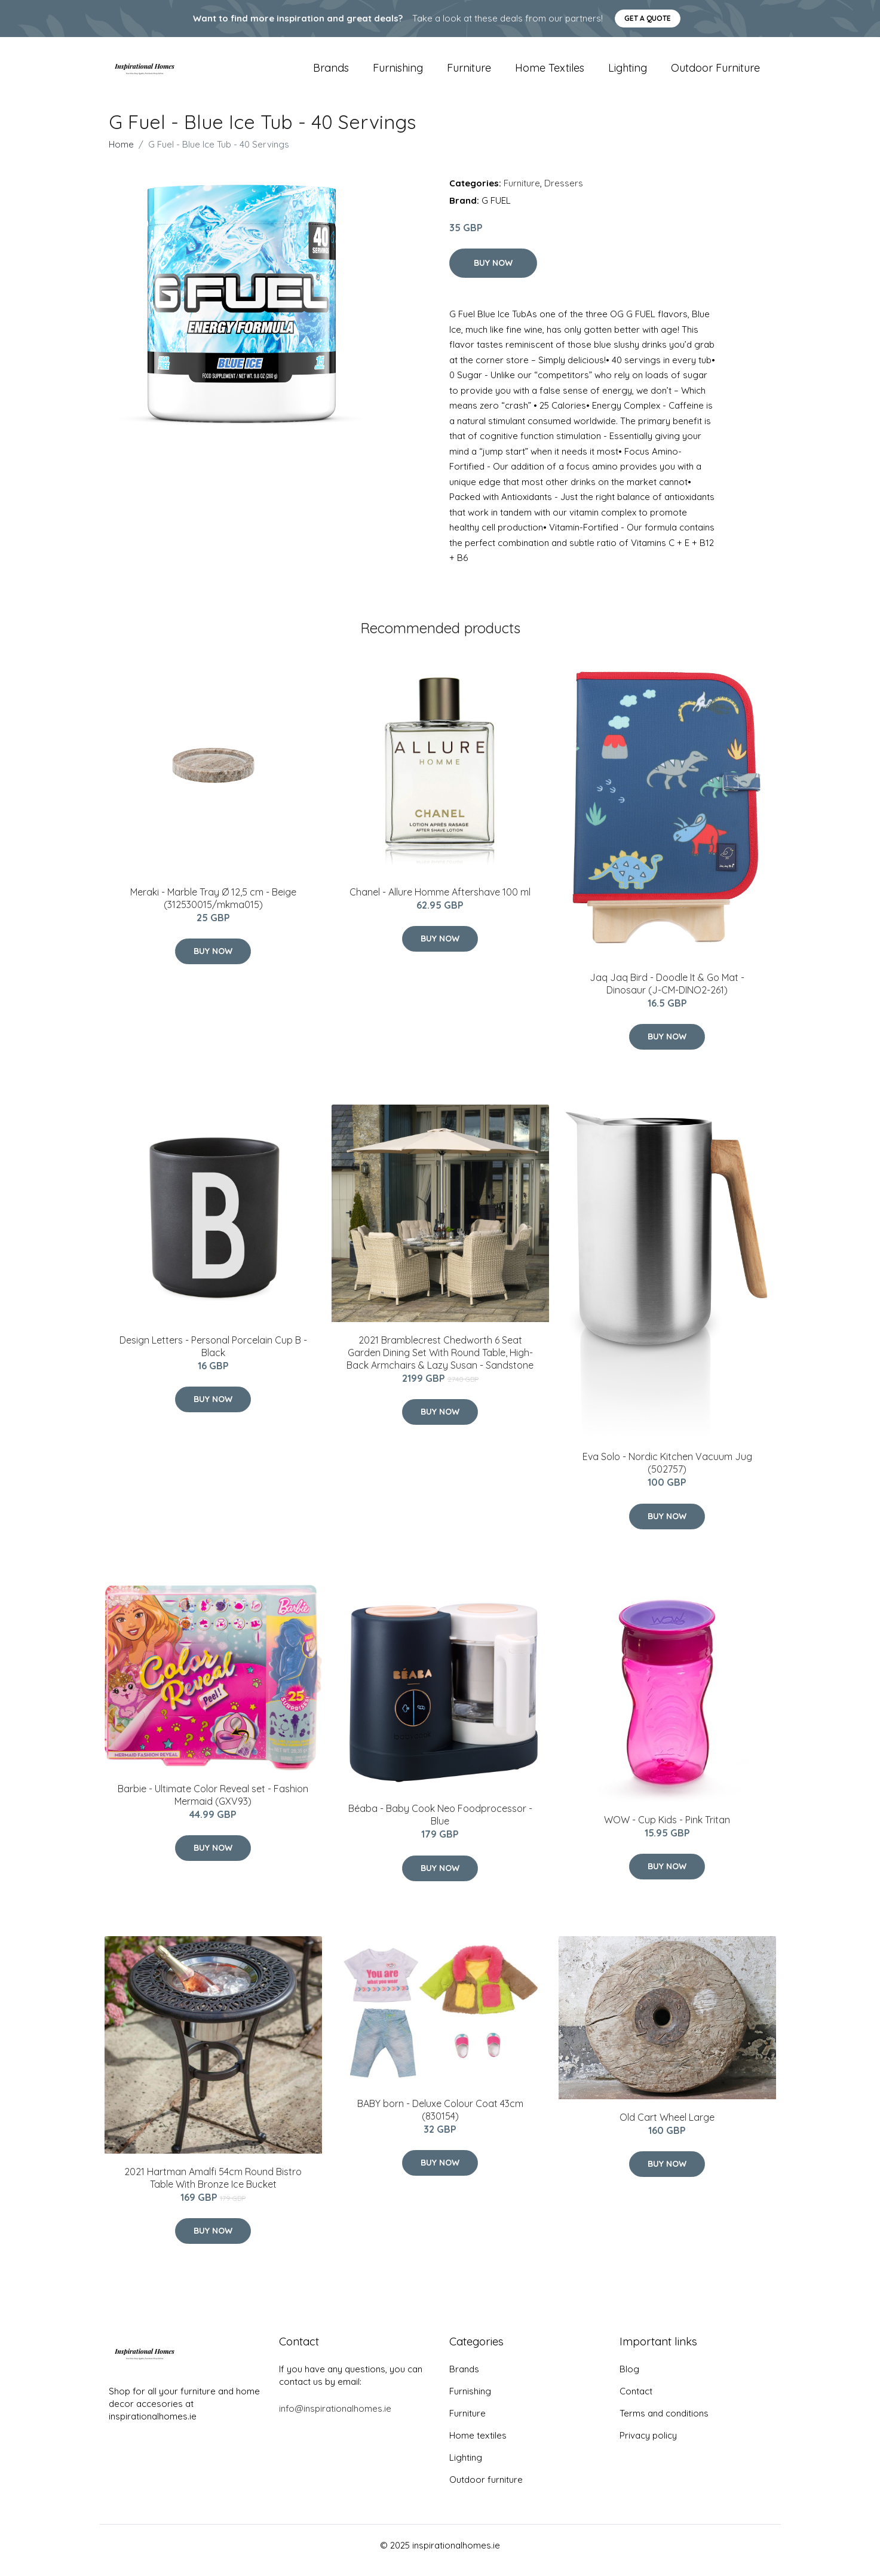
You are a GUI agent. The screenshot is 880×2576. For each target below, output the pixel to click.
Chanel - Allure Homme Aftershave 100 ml (440, 902)
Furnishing (398, 72)
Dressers (563, 193)
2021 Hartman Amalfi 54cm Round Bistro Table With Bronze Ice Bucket (213, 2188)
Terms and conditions (664, 2423)
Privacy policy (648, 2445)
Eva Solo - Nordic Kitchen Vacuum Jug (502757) (667, 1473)
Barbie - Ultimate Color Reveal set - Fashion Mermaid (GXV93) (213, 1805)
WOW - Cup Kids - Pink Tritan (667, 1830)
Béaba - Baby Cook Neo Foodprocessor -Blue (440, 1825)
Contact (636, 2401)
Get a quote (647, 18)
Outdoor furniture (715, 72)
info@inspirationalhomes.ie (335, 2418)
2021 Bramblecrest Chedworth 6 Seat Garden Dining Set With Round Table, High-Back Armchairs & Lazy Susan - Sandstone (440, 1362)
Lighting (627, 72)
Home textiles (549, 72)
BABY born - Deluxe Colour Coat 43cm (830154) (440, 2120)
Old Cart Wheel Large (667, 2127)
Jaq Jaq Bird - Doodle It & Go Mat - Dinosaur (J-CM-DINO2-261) (667, 994)
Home (121, 154)
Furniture (469, 72)
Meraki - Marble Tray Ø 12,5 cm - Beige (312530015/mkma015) (213, 908)
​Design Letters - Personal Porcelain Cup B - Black (213, 1356)
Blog (629, 2379)
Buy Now (493, 273)
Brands (331, 72)
